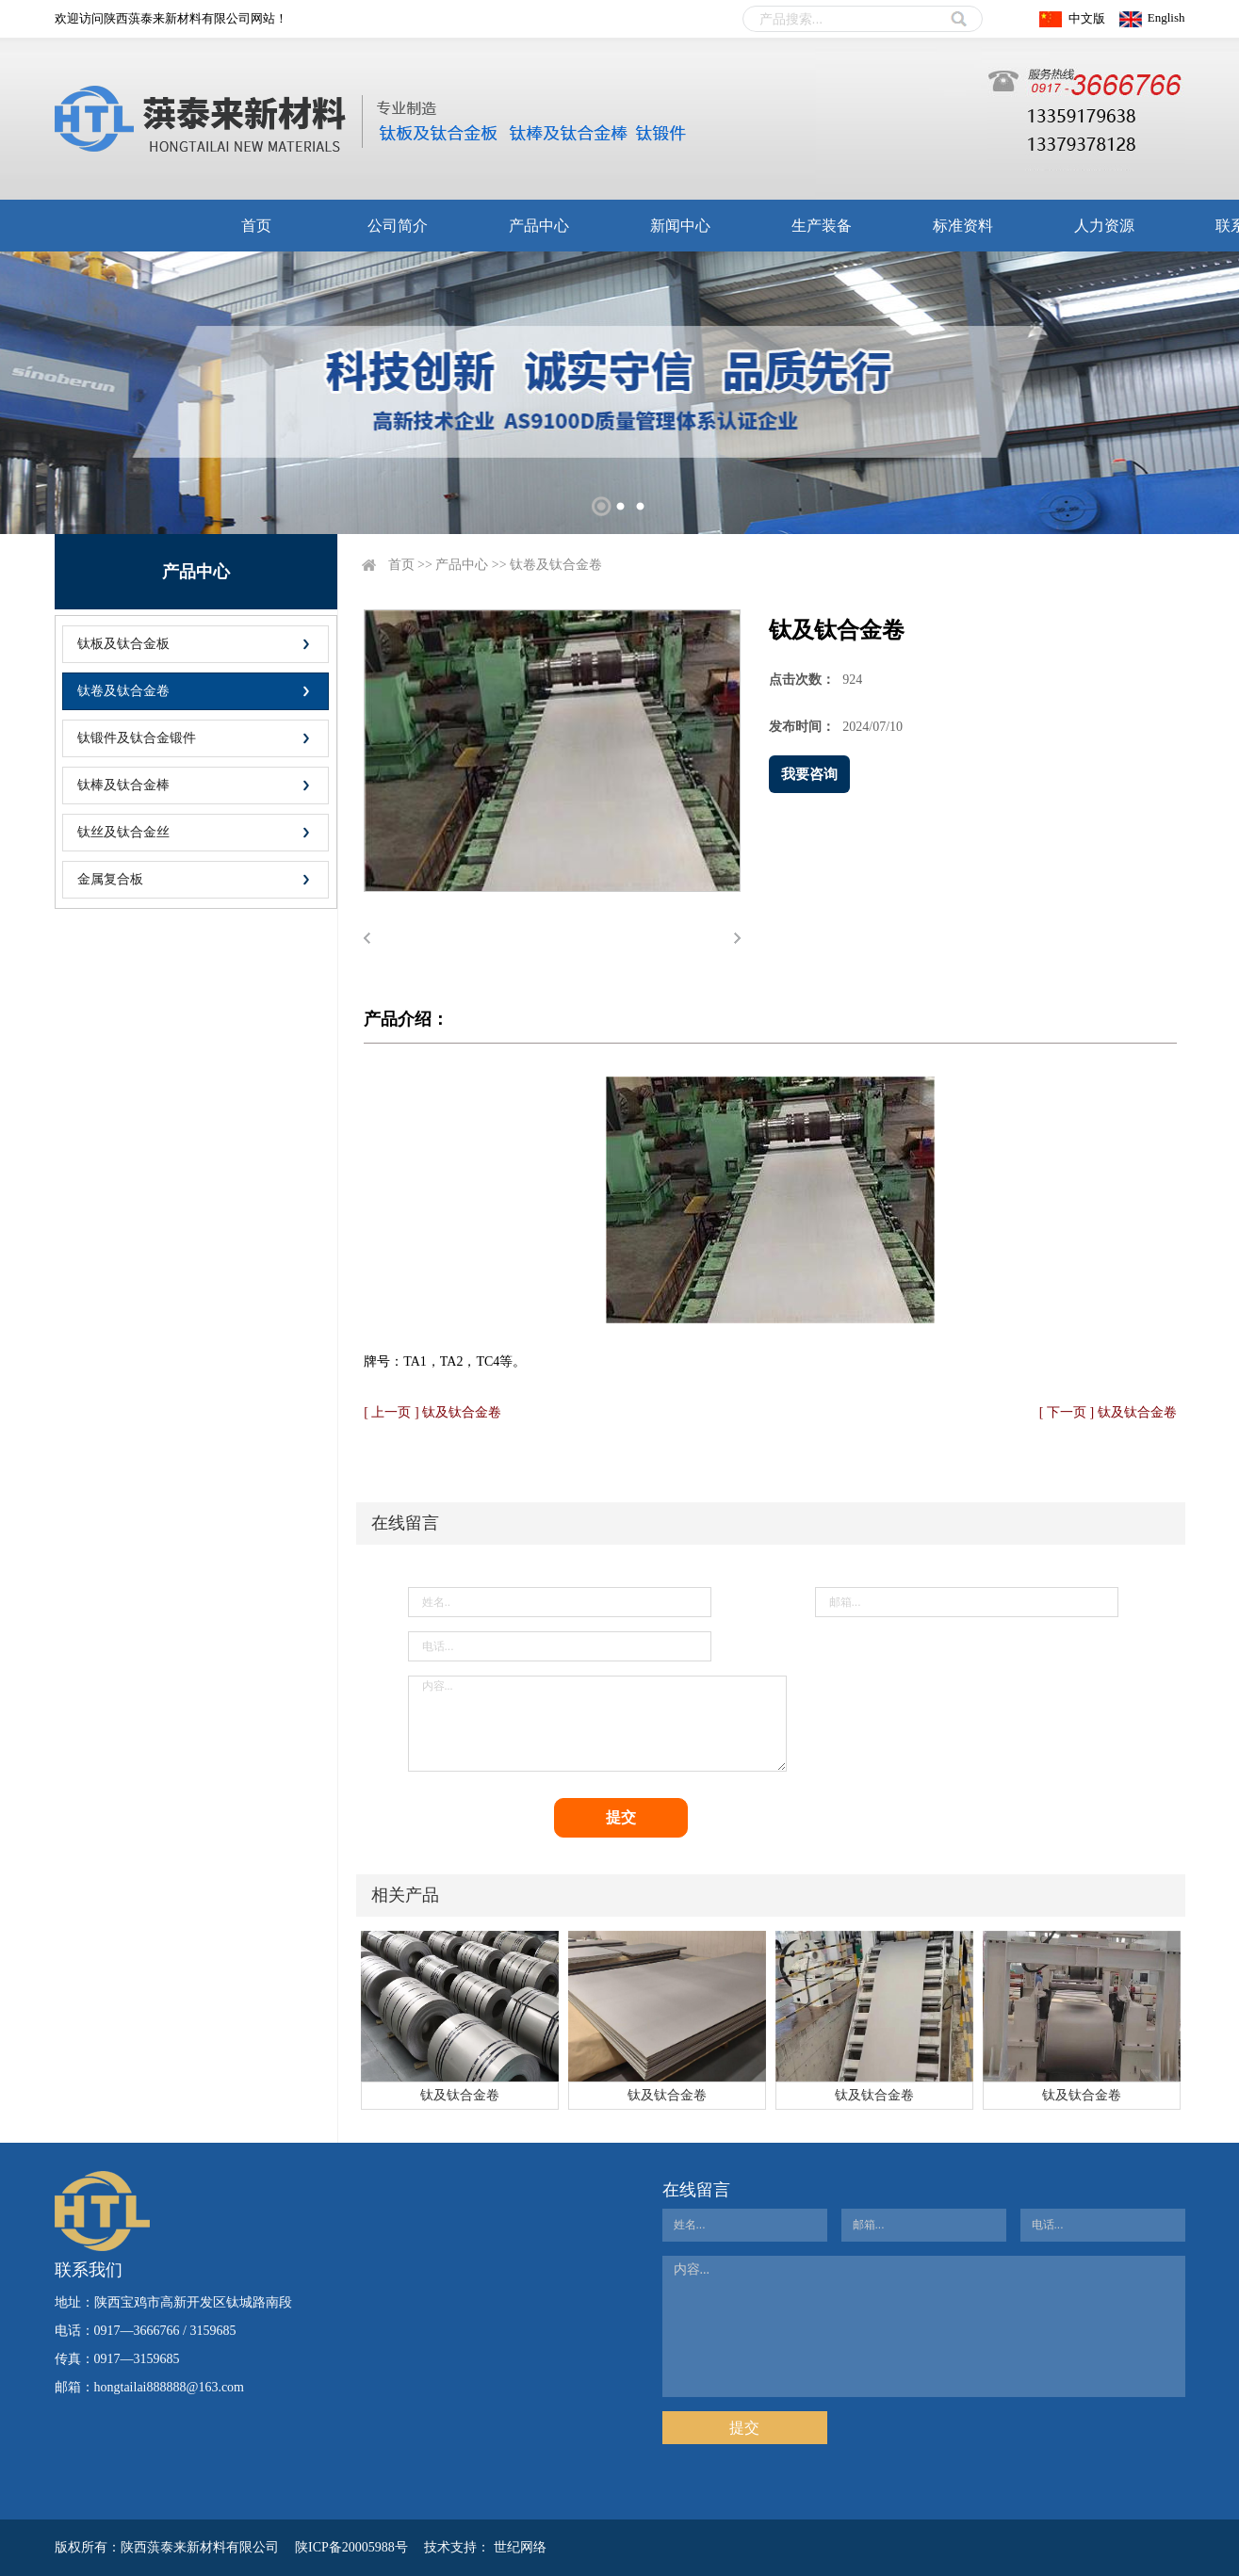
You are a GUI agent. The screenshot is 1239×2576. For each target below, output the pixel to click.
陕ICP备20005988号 (351, 2547)
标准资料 (963, 226)
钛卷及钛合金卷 (123, 691)
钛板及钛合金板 (123, 644)
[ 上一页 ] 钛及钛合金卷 (432, 1412)
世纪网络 (520, 2547)
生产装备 (821, 226)
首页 (256, 226)
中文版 (1086, 18)
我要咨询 (809, 774)
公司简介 (397, 226)
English (1166, 17)
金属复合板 (110, 879)
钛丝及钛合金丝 (123, 832)
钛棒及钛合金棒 (123, 785)
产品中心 (539, 226)
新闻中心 (680, 226)
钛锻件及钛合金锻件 (136, 738)
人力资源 (1104, 226)
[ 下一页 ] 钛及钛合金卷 (1108, 1412)
